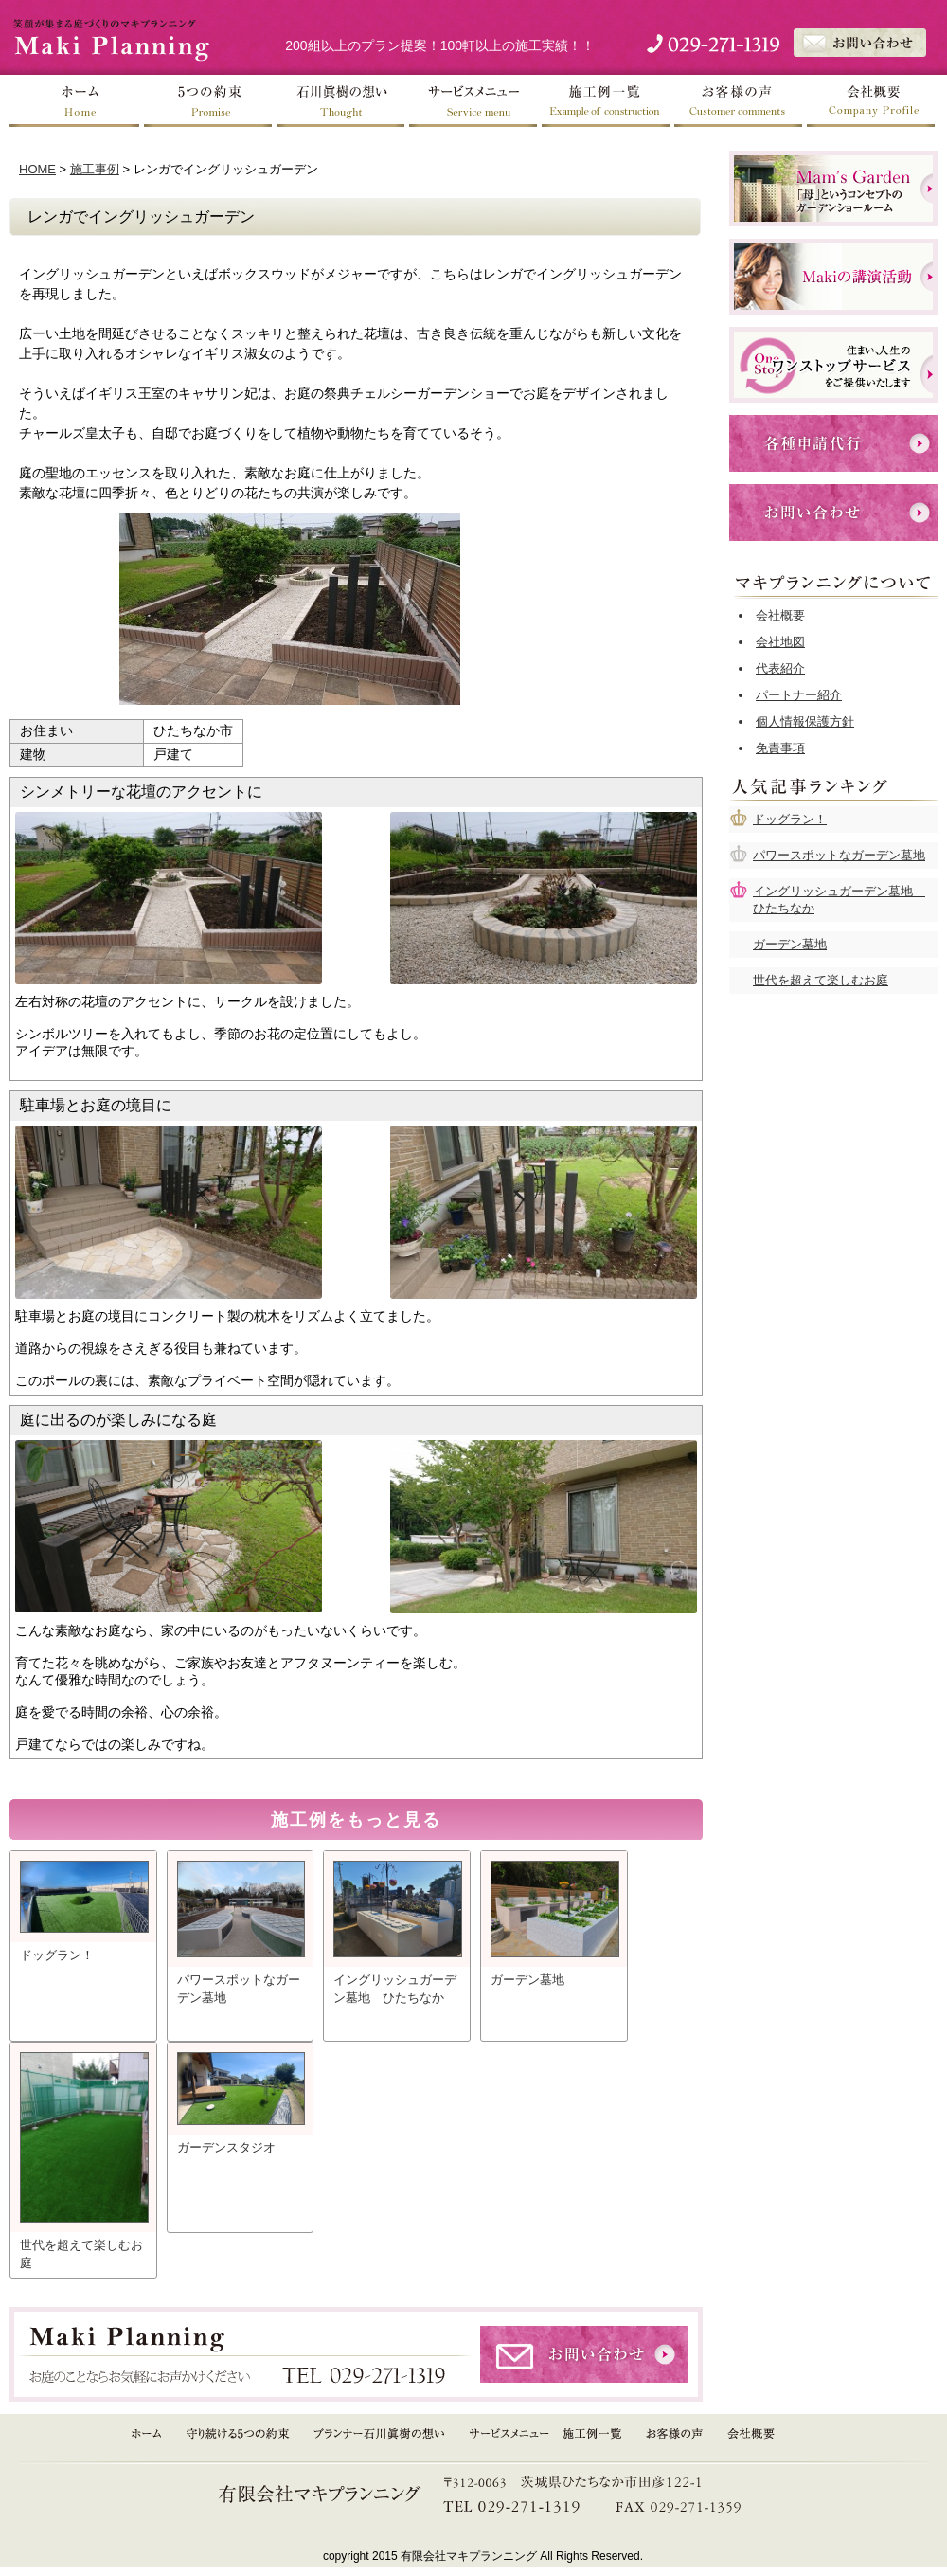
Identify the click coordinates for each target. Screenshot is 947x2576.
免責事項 (780, 748)
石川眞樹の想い (341, 101)
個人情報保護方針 (805, 721)
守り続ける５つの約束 (237, 2434)
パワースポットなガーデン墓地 (839, 855)
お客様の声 (738, 101)
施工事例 (94, 169)
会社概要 (871, 101)
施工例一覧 (606, 101)
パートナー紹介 (799, 695)
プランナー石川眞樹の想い (380, 2434)
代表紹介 (780, 668)
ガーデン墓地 (790, 944)
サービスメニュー (473, 101)
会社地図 (780, 642)
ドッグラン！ (790, 819)
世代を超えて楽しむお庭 (820, 980)
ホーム (75, 101)
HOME (37, 169)
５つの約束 (208, 101)
